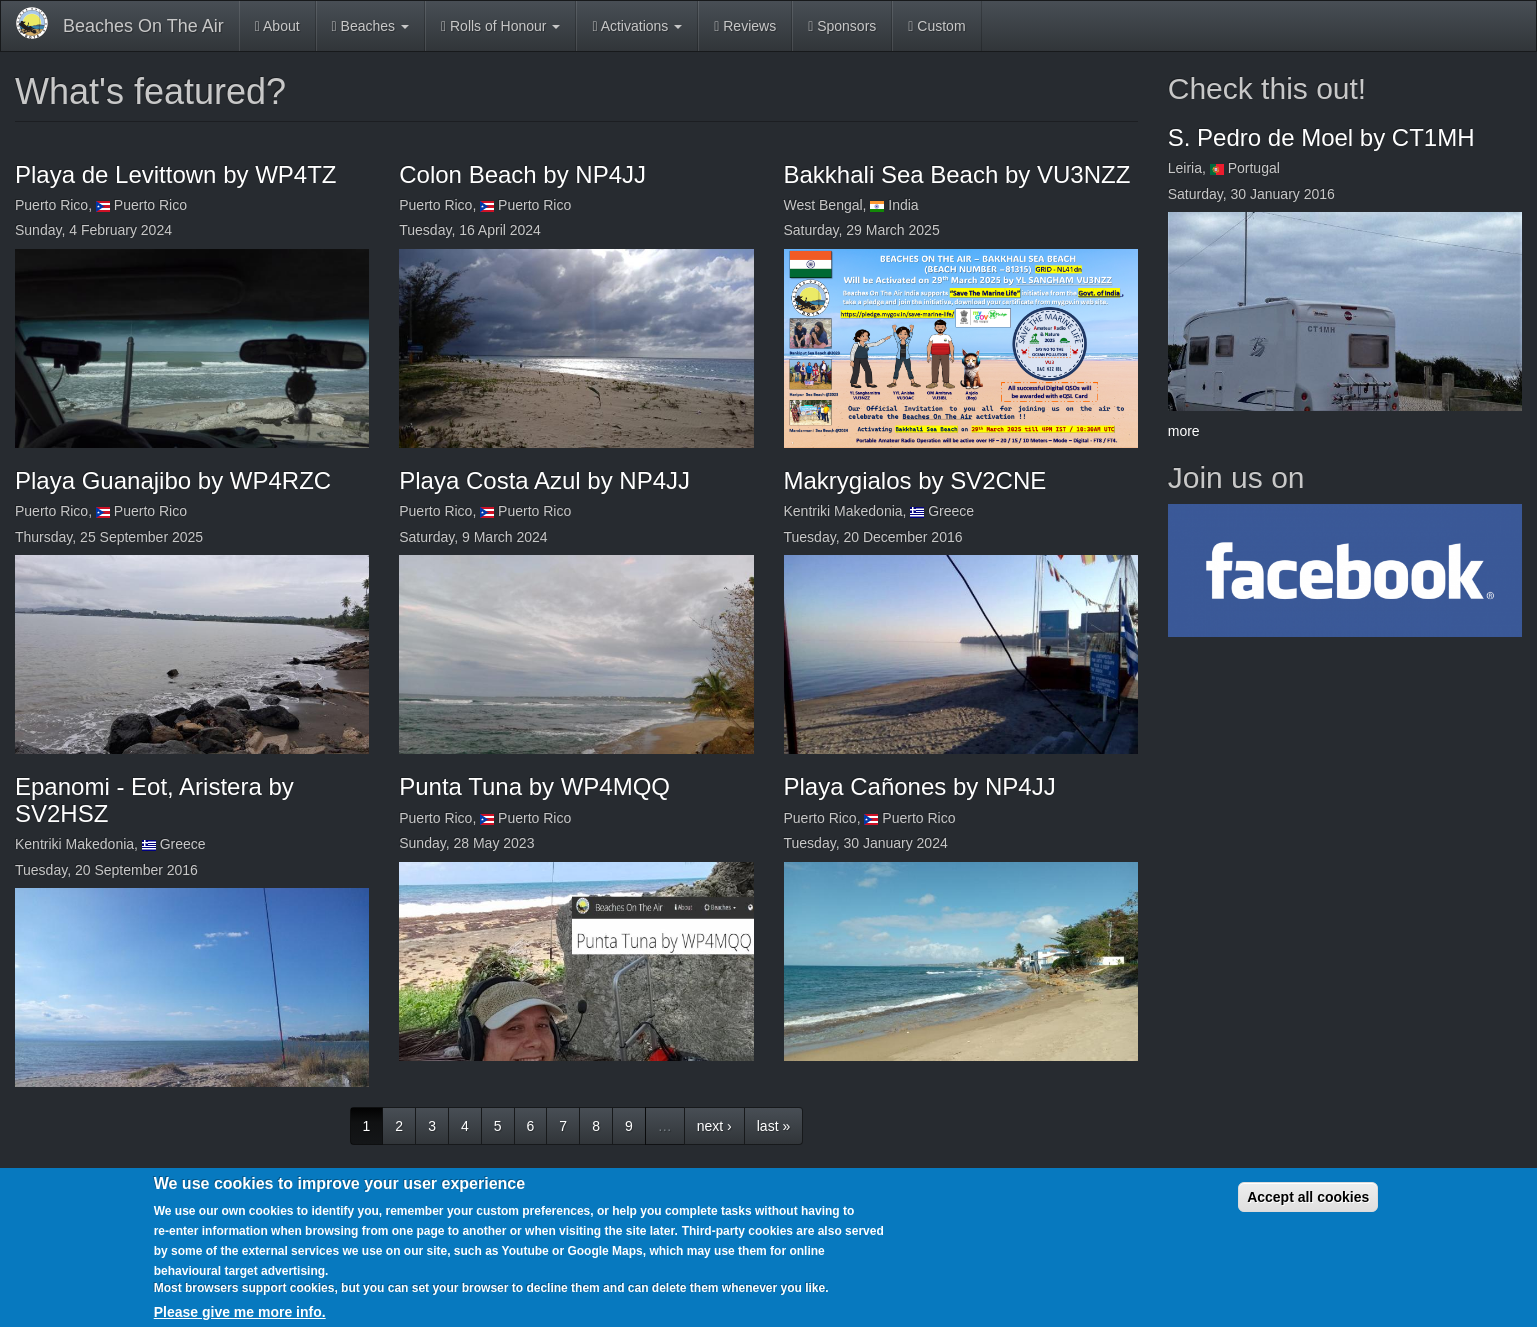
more (1184, 431)
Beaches (370, 26)
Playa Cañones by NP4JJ (920, 786)
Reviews (745, 26)
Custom (936, 26)
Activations (637, 26)
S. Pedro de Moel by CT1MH (1321, 137)
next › (714, 1126)
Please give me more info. (240, 1312)
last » (773, 1126)
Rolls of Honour (500, 26)
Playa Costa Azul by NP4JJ (544, 480)
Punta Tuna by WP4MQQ (534, 786)
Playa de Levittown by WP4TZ (175, 174)
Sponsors (842, 26)
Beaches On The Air (143, 26)
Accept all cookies (1308, 1197)
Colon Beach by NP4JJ (522, 174)
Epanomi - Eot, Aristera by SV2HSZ (154, 799)
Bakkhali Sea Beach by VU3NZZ (957, 174)
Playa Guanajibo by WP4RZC (173, 480)
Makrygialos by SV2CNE (915, 480)
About (277, 26)
